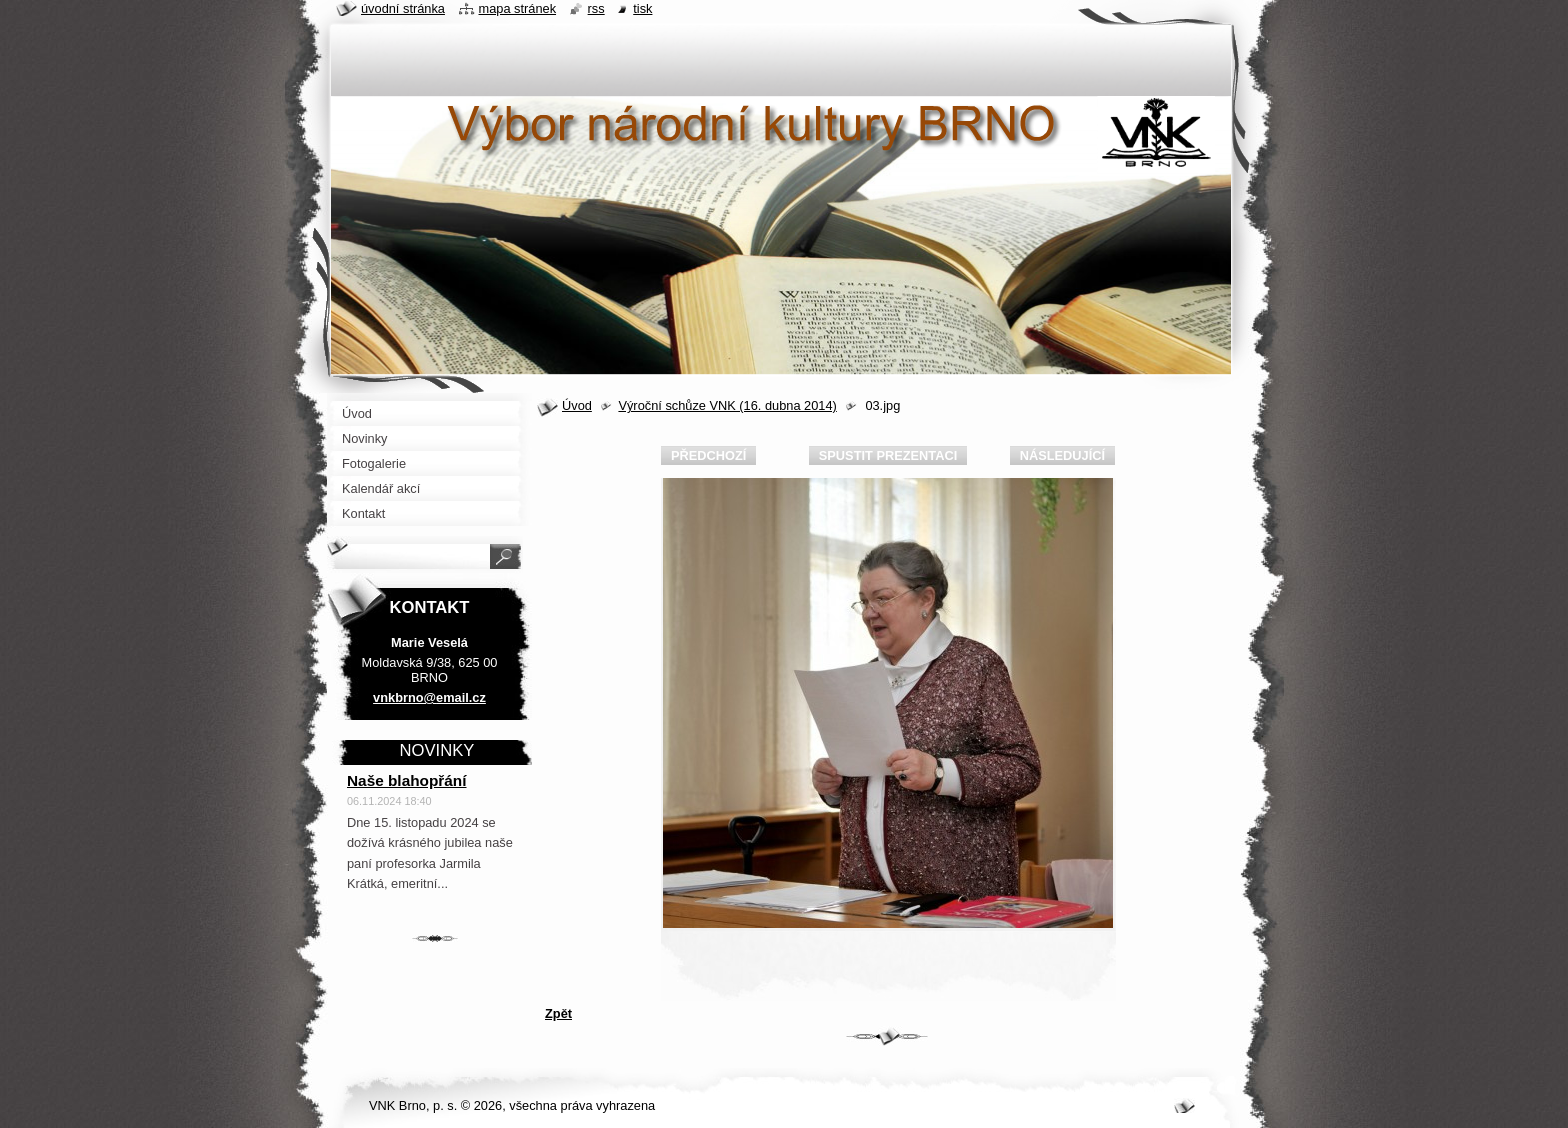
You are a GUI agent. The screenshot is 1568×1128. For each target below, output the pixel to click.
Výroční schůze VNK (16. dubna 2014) (727, 405)
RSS (596, 8)
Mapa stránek (518, 8)
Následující (1062, 455)
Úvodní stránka (403, 8)
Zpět (558, 1013)
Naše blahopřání (407, 780)
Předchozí (708, 455)
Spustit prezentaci (888, 455)
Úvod (577, 405)
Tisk (642, 8)
